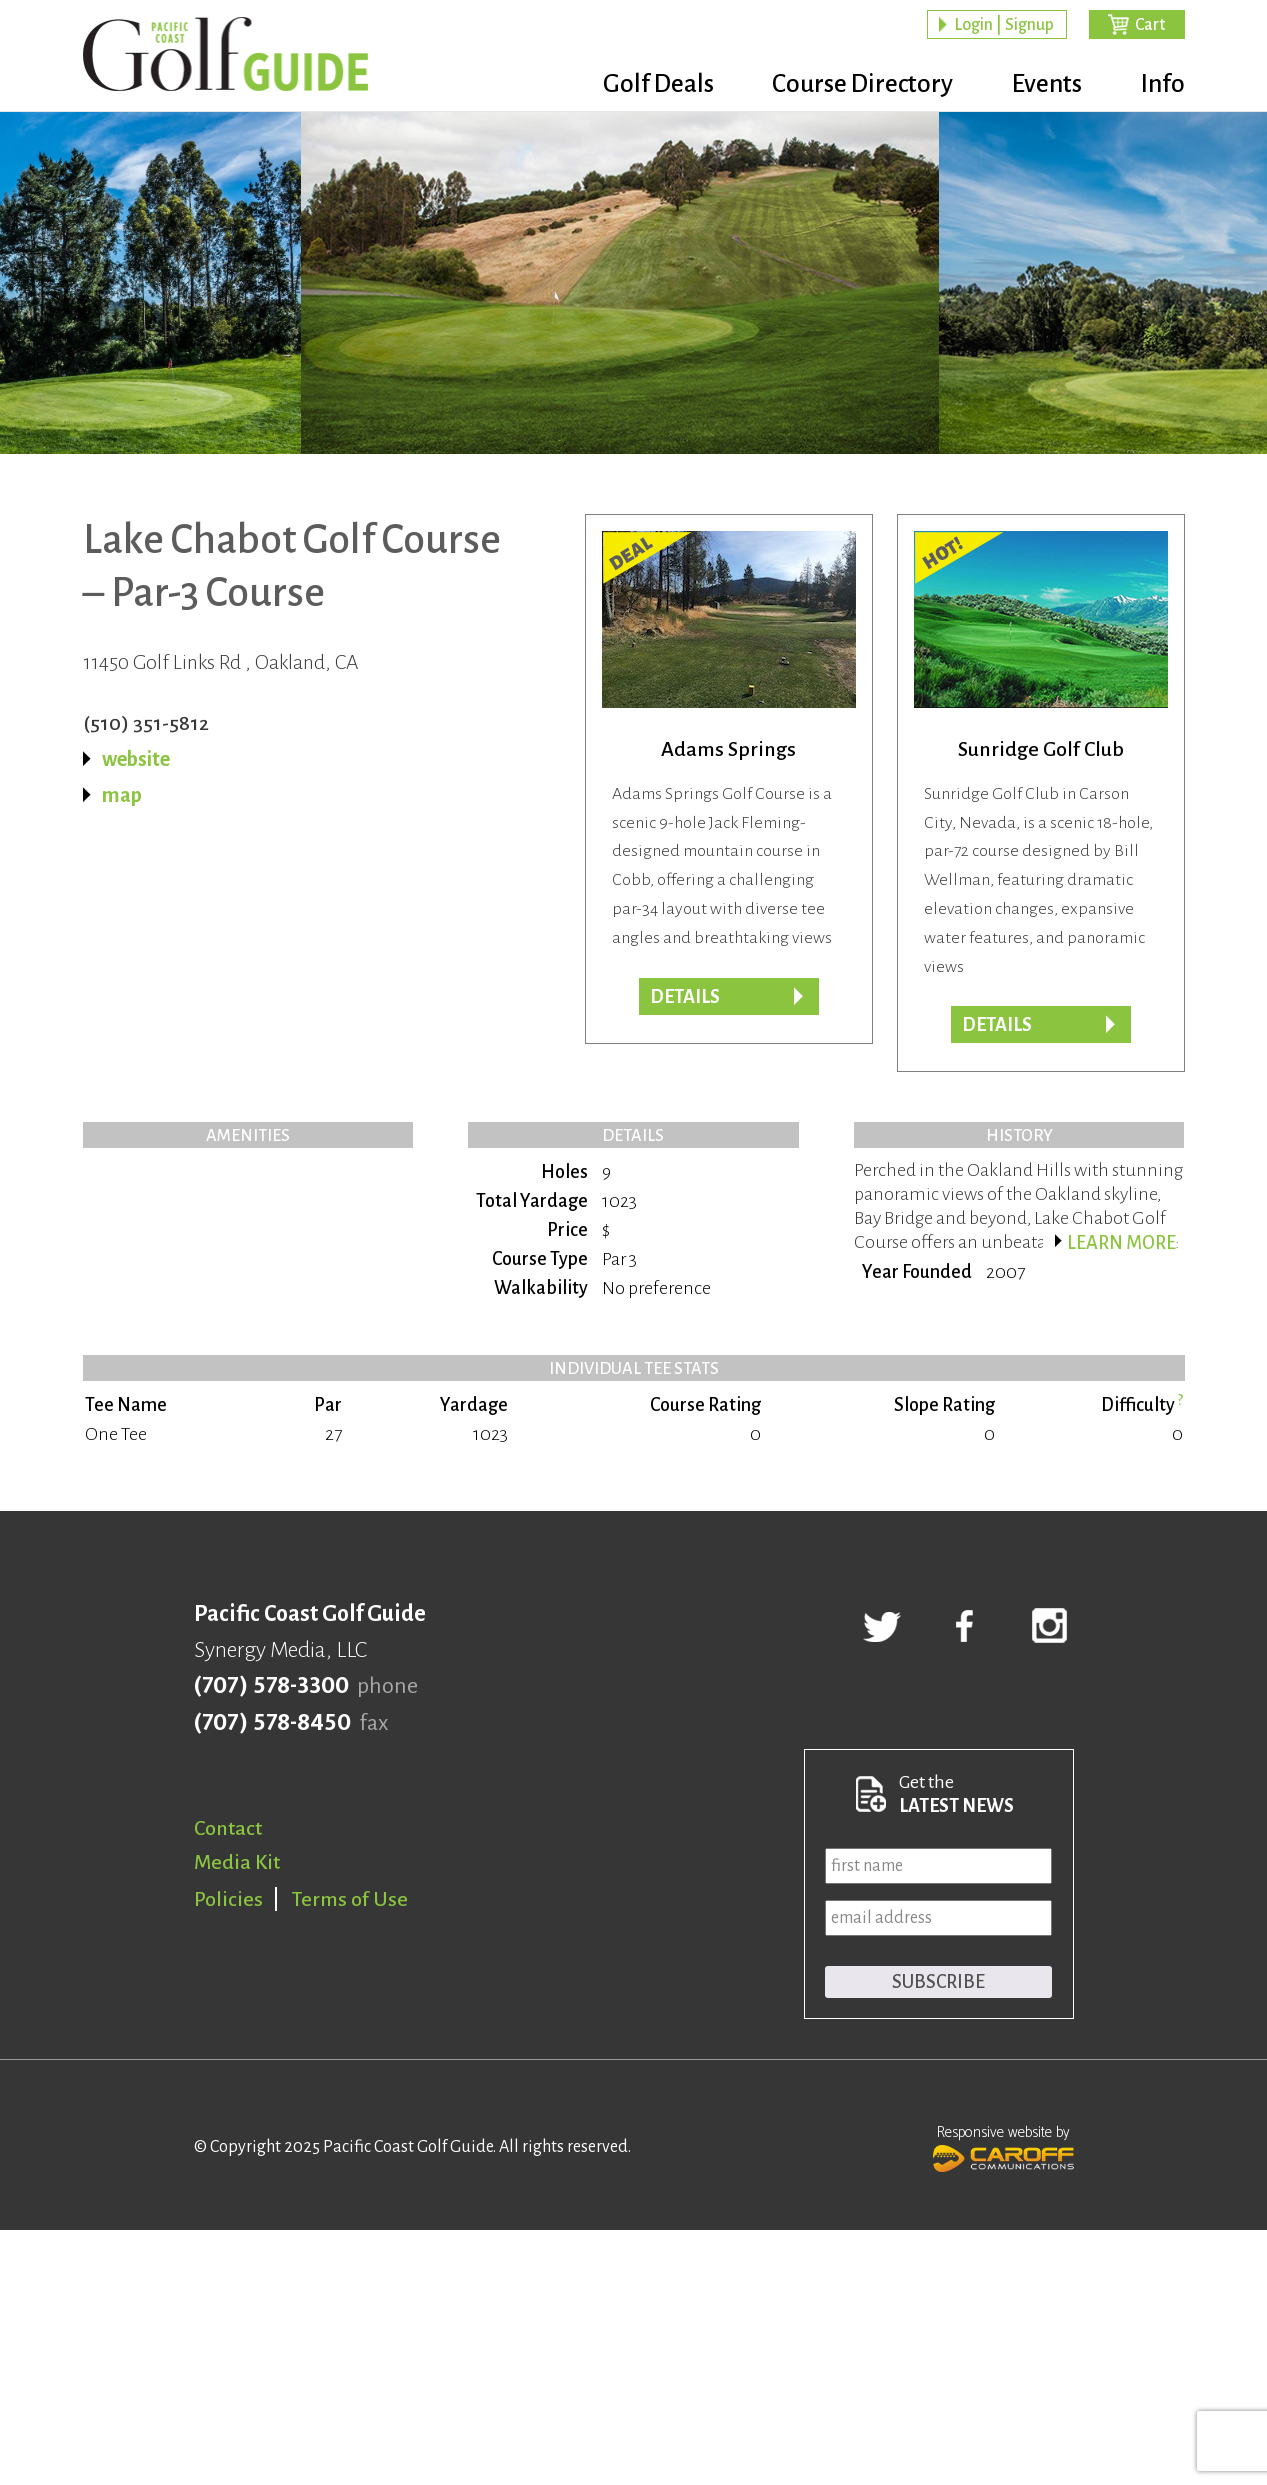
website (136, 759)
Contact (228, 1828)
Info (1162, 85)
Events (1038, 85)
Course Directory (844, 85)
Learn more (1121, 1243)
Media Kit (237, 1862)
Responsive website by (1003, 2146)
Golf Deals (631, 85)
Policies (228, 1899)
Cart (1150, 26)
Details (997, 1025)
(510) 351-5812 (146, 723)
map (122, 795)
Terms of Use (350, 1899)
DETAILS (685, 997)
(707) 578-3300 (271, 1686)
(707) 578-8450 (272, 1723)
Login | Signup (1004, 26)
